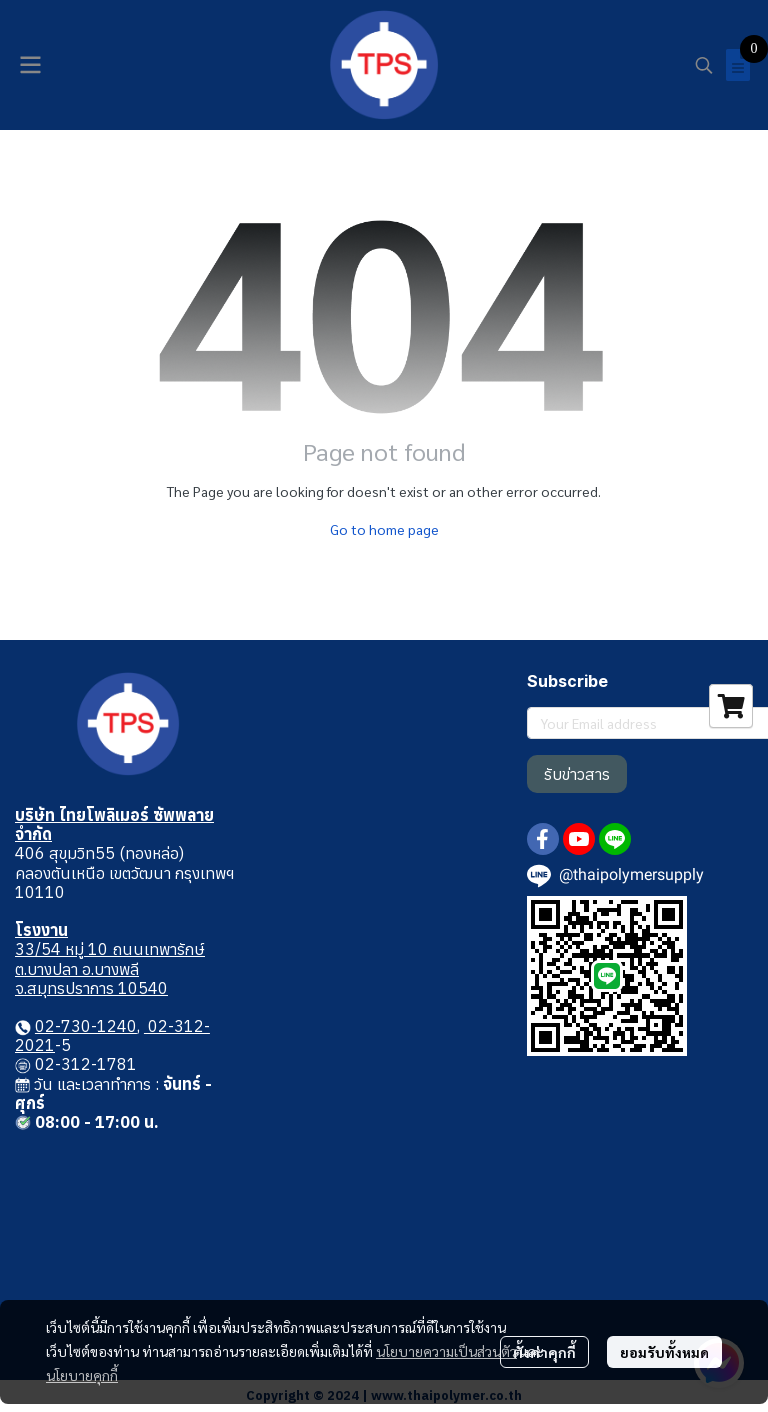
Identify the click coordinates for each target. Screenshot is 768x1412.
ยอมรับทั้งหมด (664, 1352)
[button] (704, 65)
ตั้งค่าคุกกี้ (544, 1352)
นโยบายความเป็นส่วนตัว (446, 1351)
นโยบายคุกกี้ (82, 1375)
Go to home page (384, 529)
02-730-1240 (86, 1026)
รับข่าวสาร (577, 774)
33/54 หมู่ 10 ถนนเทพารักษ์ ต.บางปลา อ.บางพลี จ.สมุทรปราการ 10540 (110, 968)
